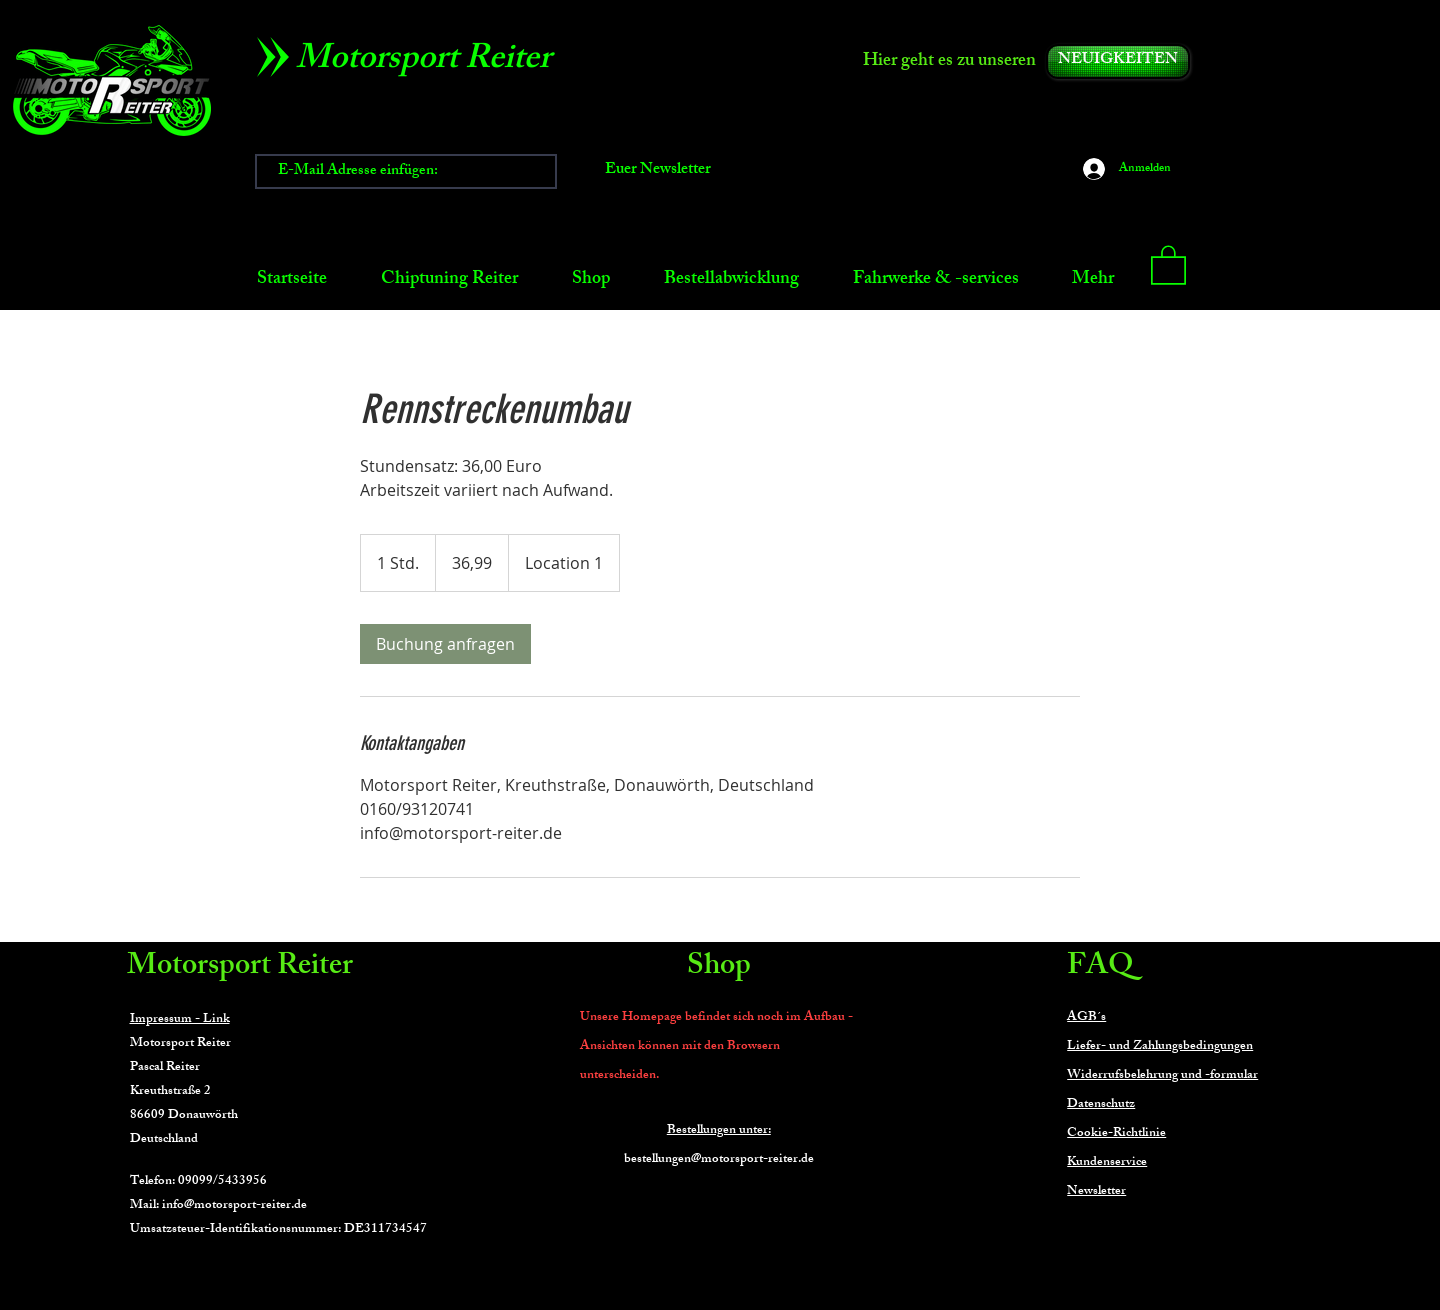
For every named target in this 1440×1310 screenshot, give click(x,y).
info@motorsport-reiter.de (234, 1206)
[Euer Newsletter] (658, 171)
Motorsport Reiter (240, 968)
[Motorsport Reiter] (430, 62)
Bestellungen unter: (719, 1131)
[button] (1168, 264)
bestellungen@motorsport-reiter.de (719, 1160)
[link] (445, 644)
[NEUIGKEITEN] (1118, 61)
